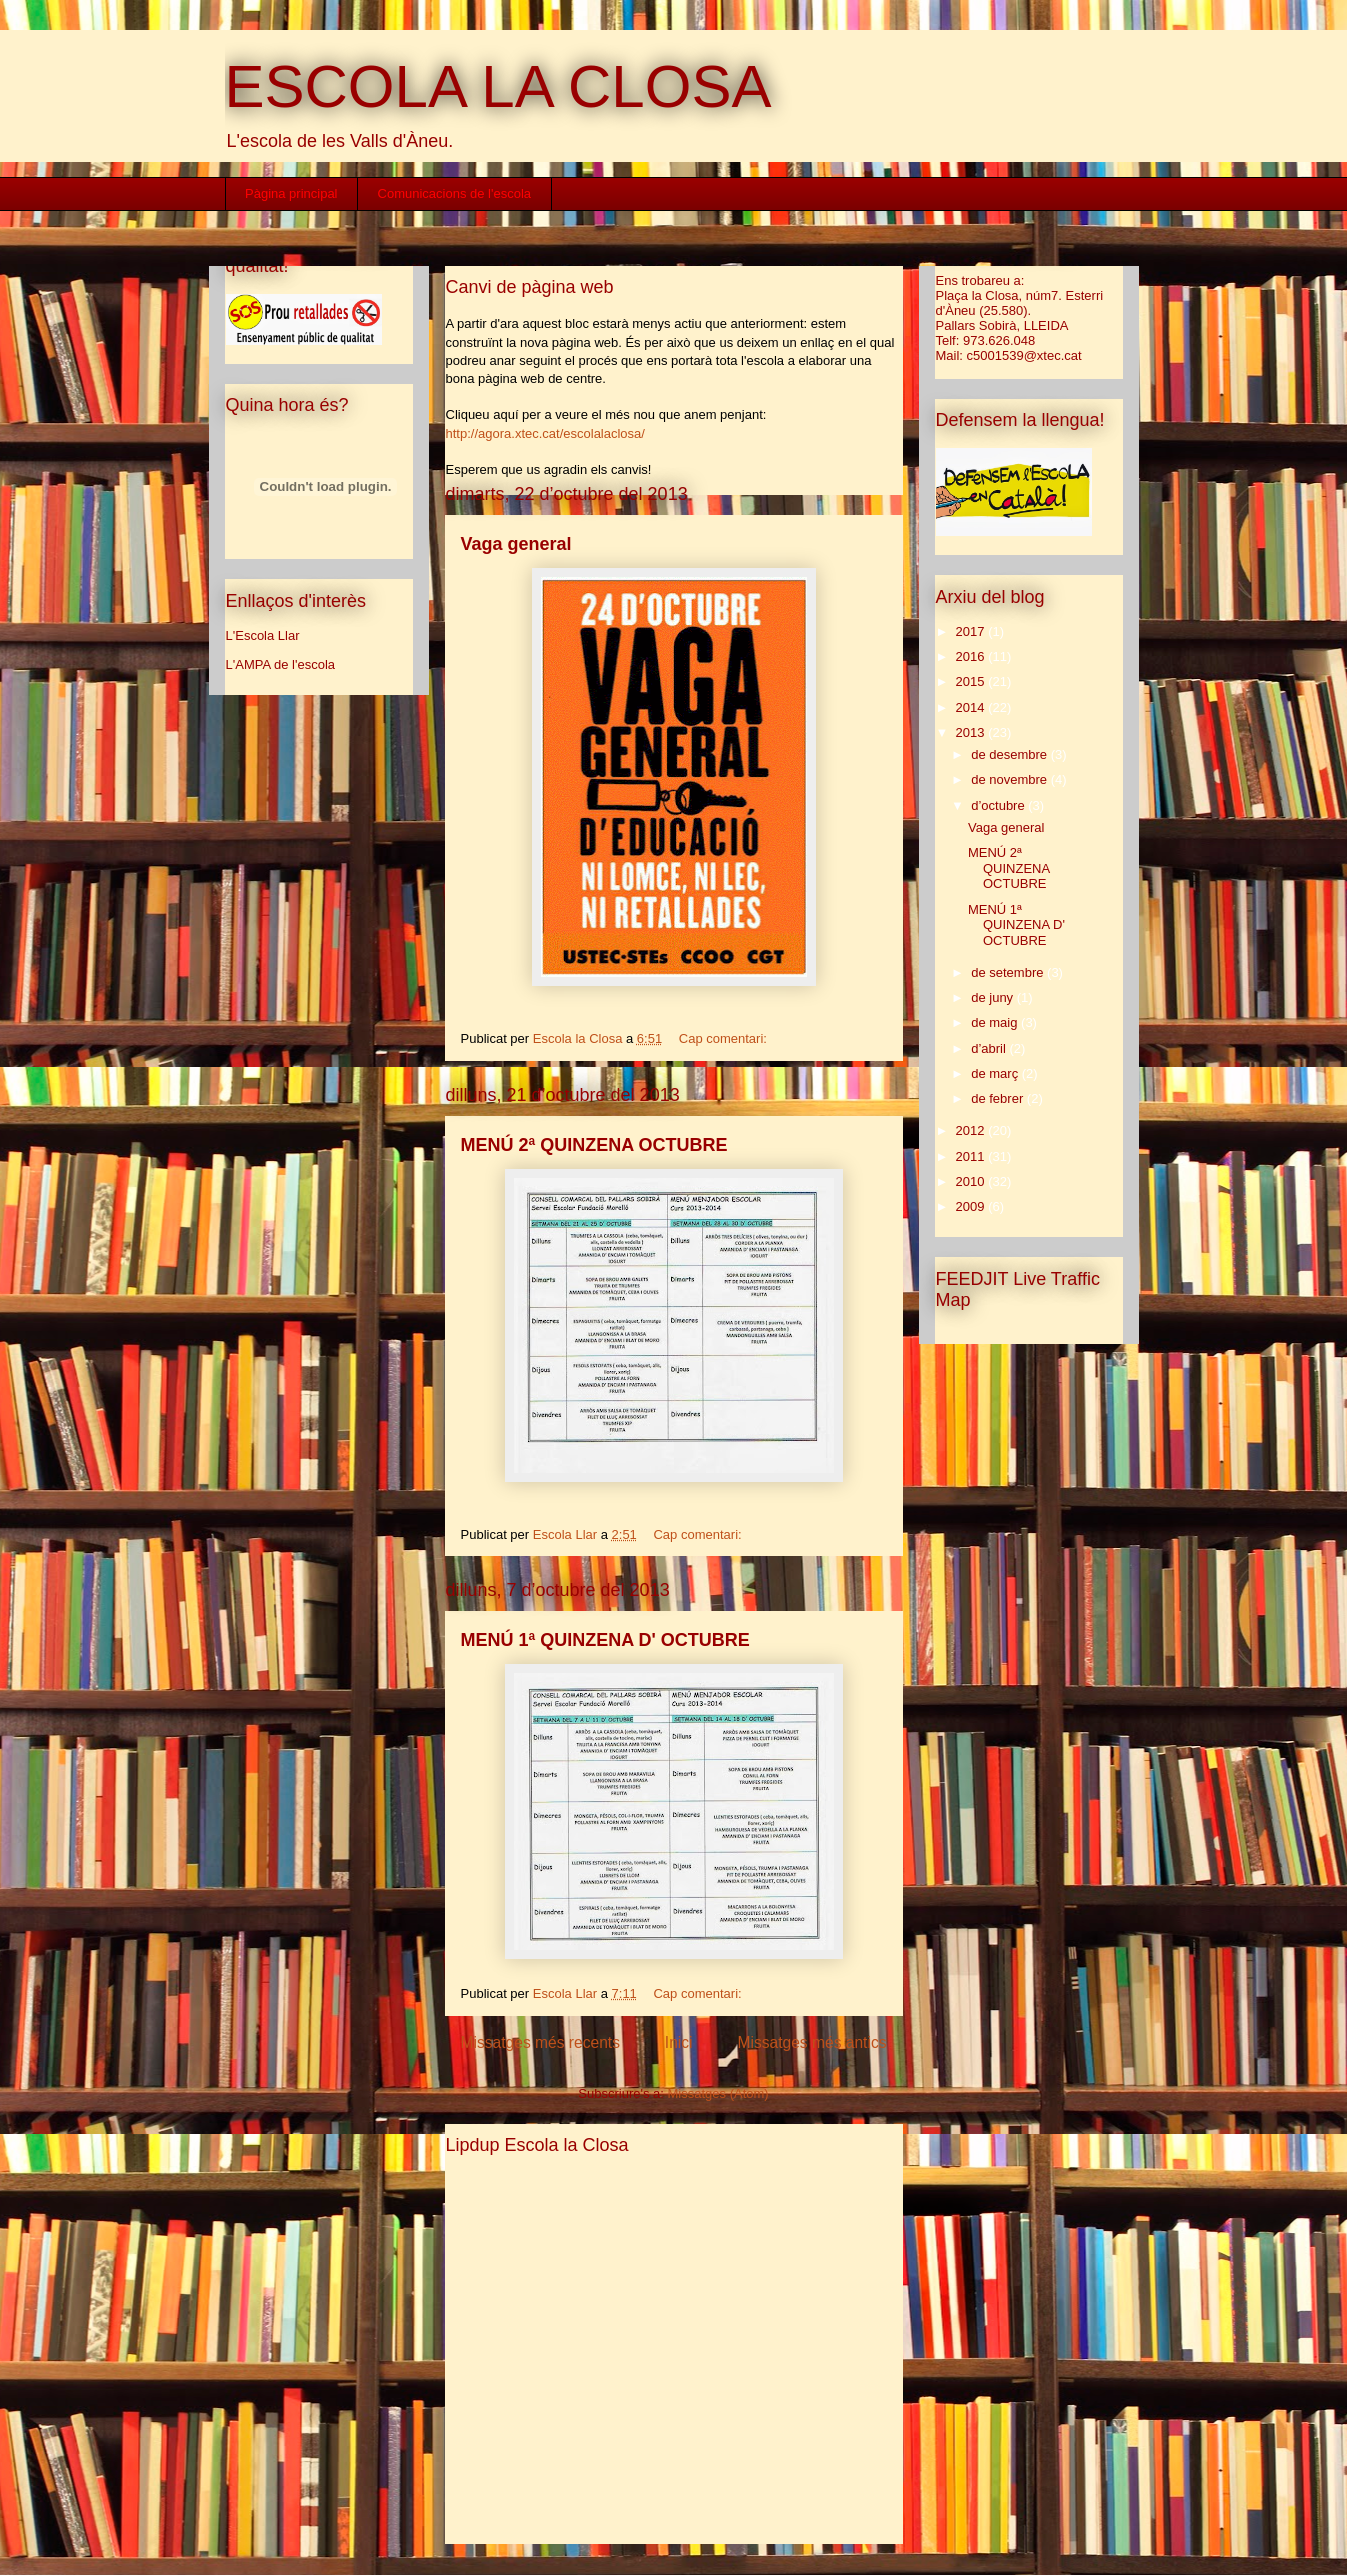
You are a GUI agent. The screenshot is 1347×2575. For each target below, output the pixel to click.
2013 (972, 732)
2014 (972, 707)
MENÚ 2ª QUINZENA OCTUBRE (594, 1145)
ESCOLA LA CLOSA (498, 86)
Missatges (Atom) (718, 2093)
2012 (972, 1130)
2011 (972, 1156)
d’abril (990, 1048)
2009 (972, 1206)
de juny (994, 997)
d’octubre (999, 805)
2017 (972, 631)
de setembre (1009, 972)
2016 (972, 656)
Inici (679, 2042)
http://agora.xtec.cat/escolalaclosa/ (545, 433)
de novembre (1011, 779)
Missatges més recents (540, 2042)
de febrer (999, 1098)
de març (996, 1073)
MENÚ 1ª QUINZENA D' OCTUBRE (605, 1640)
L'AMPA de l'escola (281, 664)
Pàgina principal (291, 193)
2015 (972, 681)
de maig (996, 1022)
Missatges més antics (811, 2042)
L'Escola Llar (263, 635)
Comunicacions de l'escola (455, 193)
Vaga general (516, 544)
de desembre (1011, 754)
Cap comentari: (725, 1038)
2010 (972, 1181)
